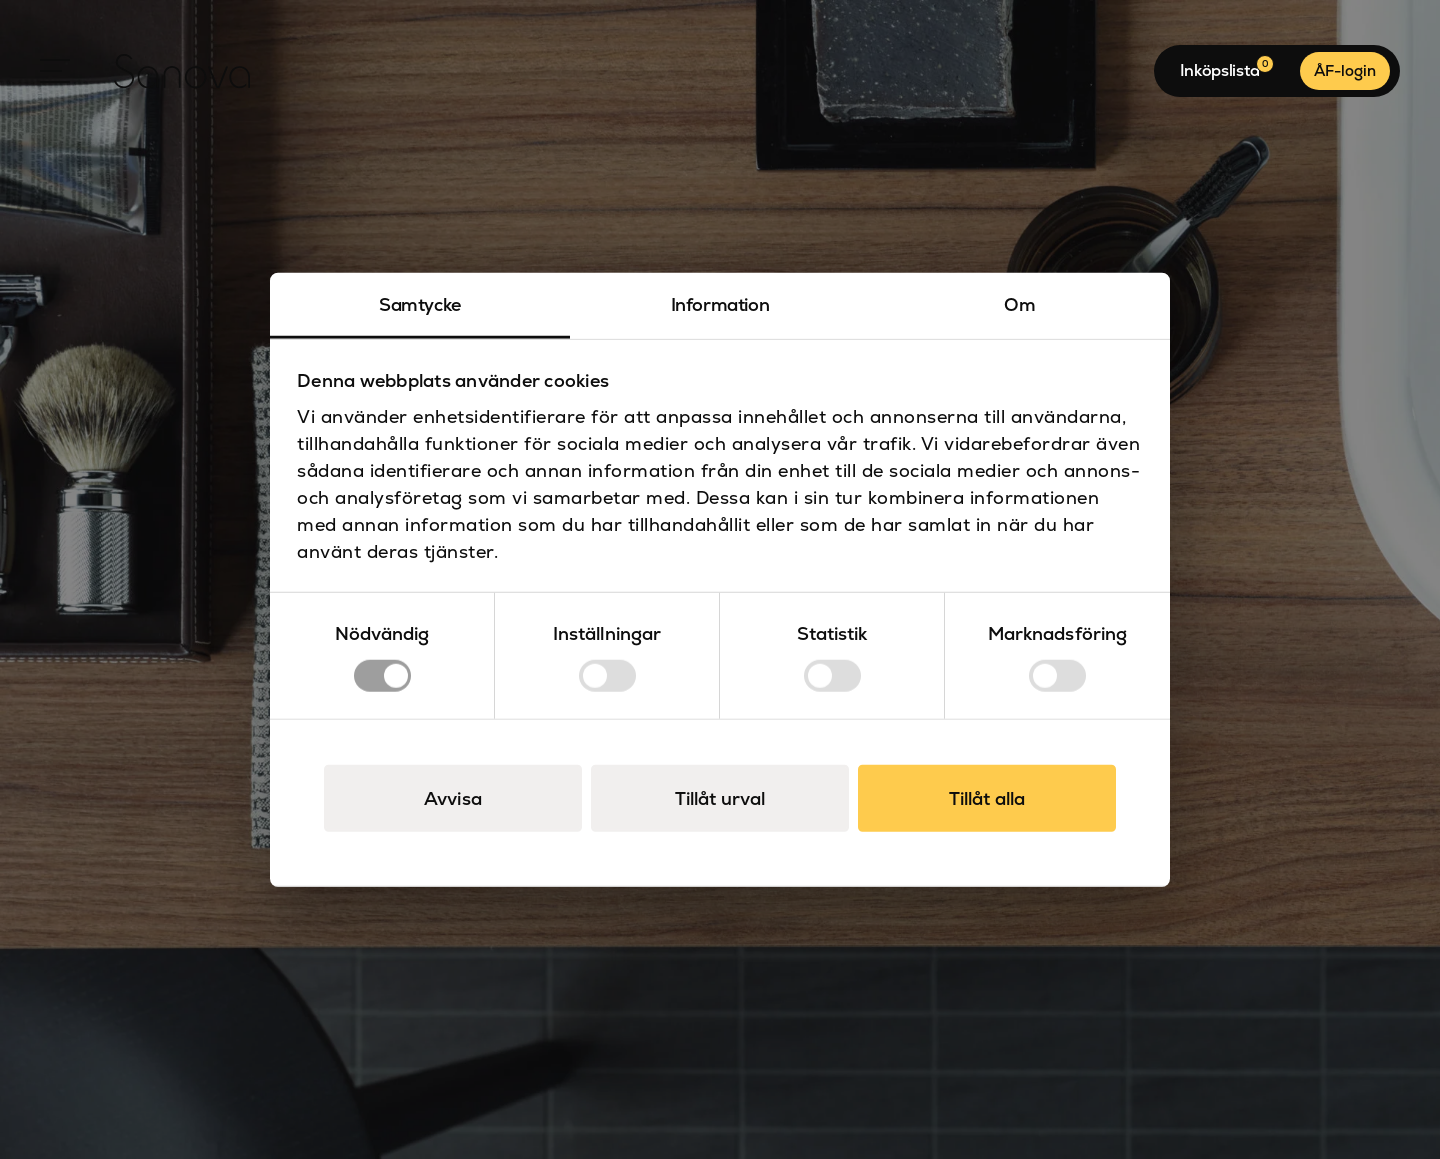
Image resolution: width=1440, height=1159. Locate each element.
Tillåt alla (987, 798)
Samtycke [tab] (420, 303)
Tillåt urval (720, 798)
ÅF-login (1345, 70)
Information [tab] (720, 303)
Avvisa (453, 798)
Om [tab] (1019, 303)
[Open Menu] (55, 71)
